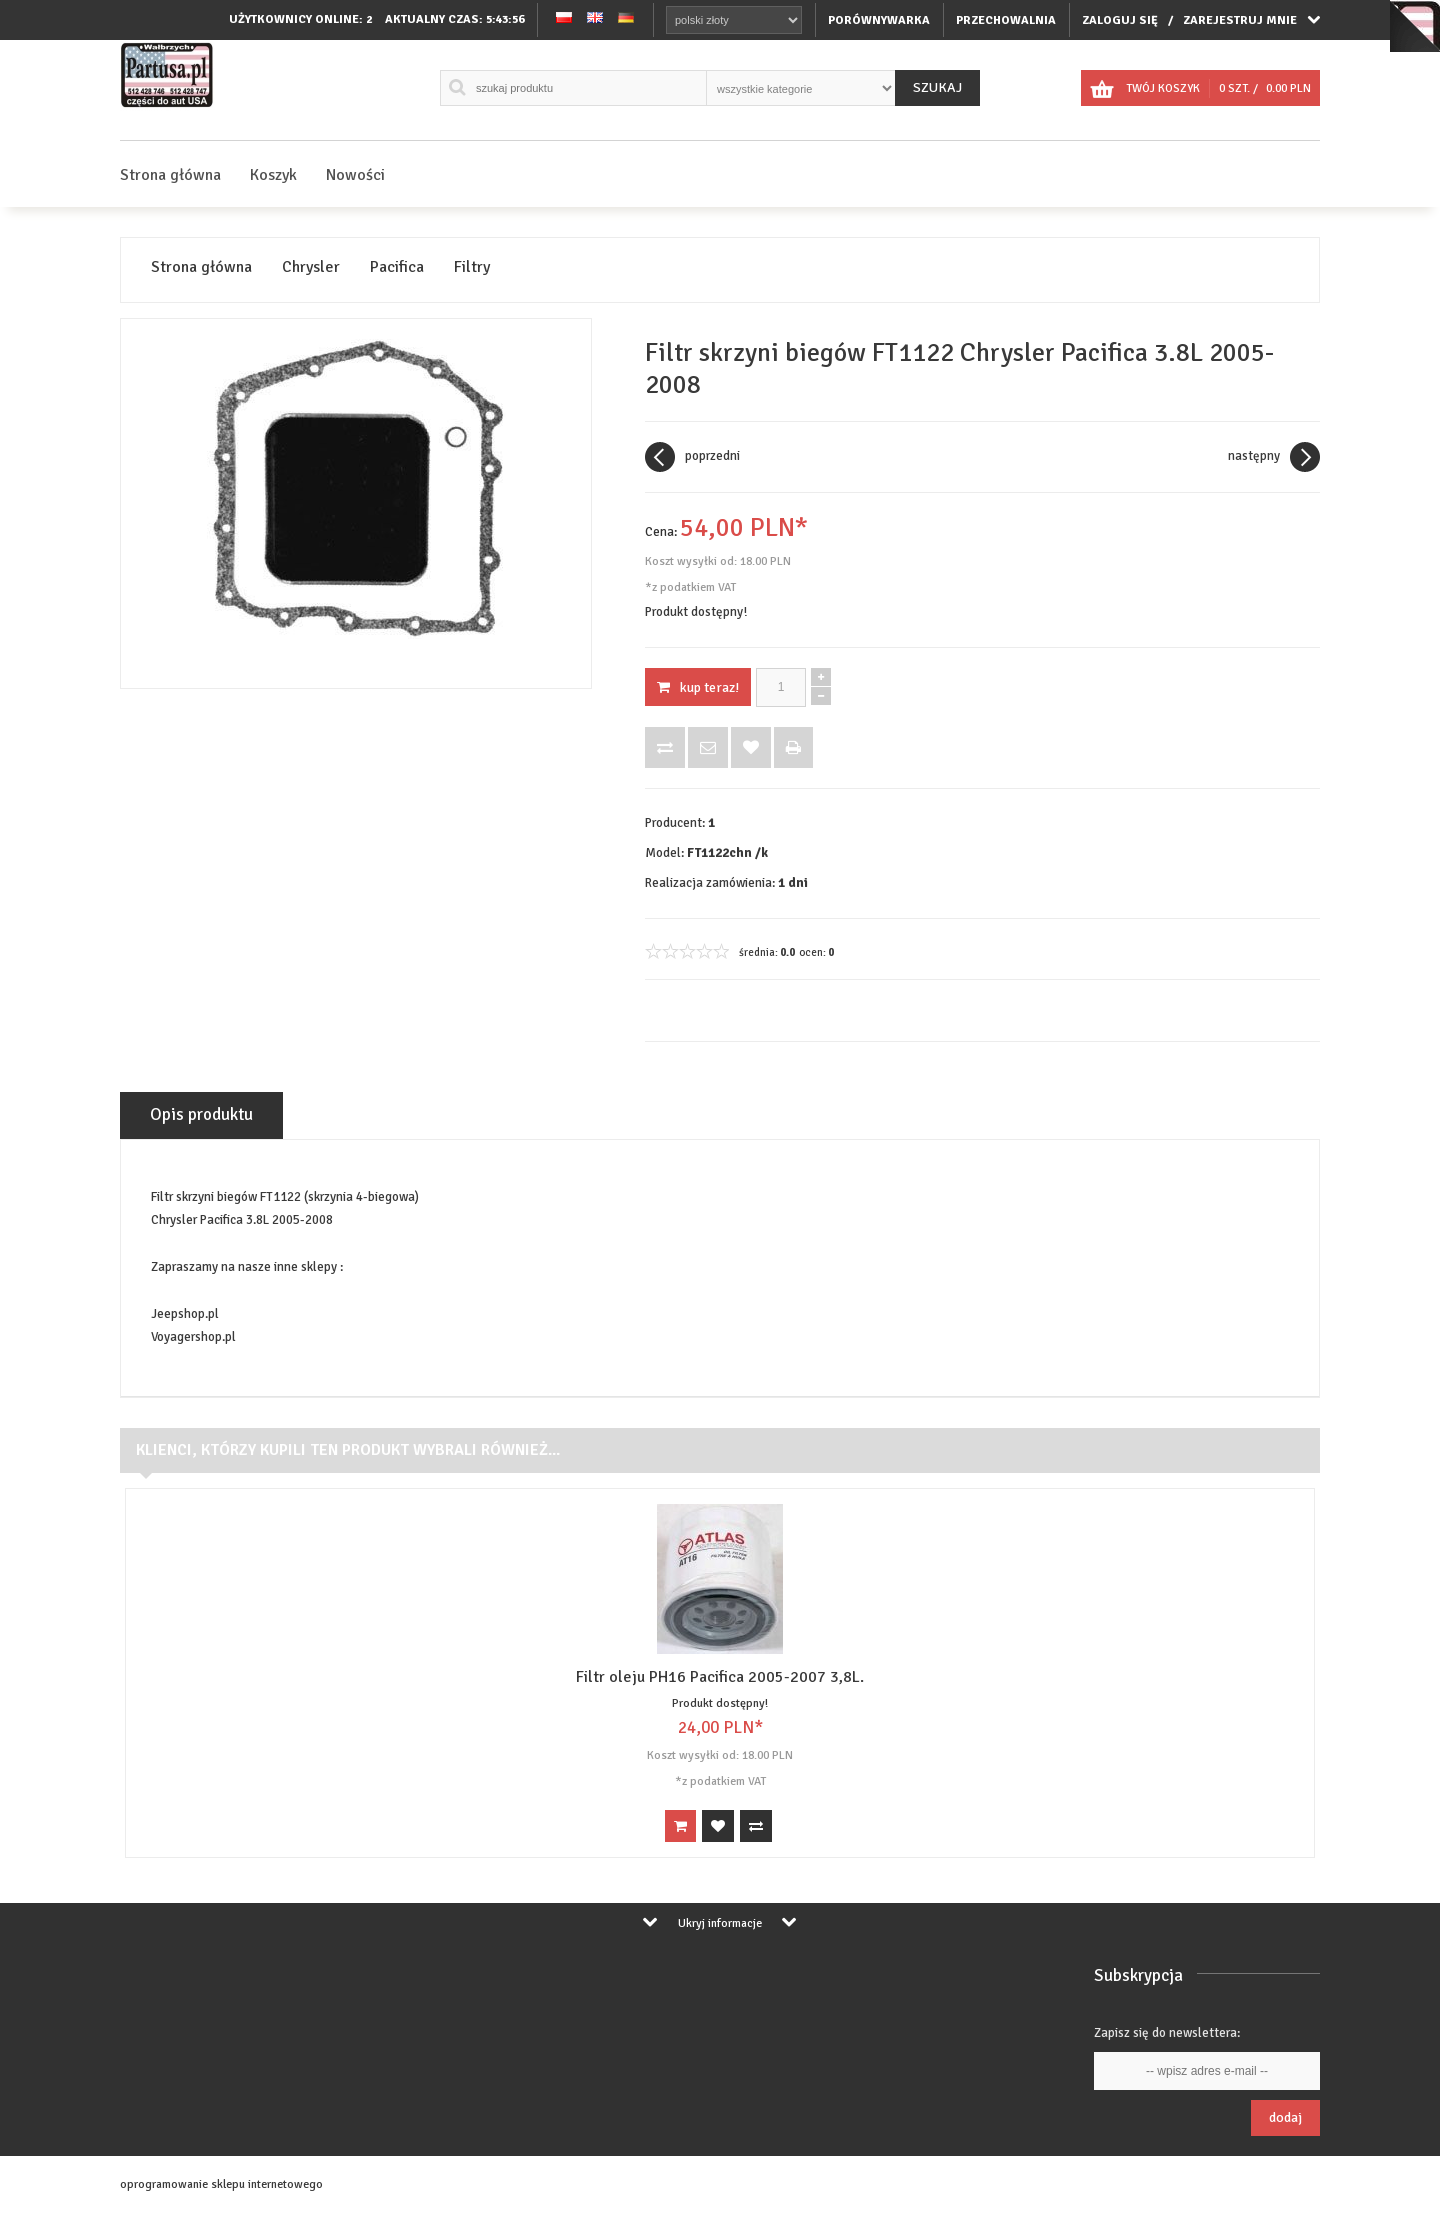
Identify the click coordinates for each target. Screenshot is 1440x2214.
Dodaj (1285, 2117)
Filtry (472, 267)
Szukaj (937, 87)
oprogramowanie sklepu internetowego (221, 2184)
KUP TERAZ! (698, 687)
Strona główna (170, 175)
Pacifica (397, 267)
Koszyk (273, 175)
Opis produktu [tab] (201, 1114)
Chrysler (311, 267)
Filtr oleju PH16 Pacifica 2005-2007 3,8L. (720, 1677)
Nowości (355, 175)
